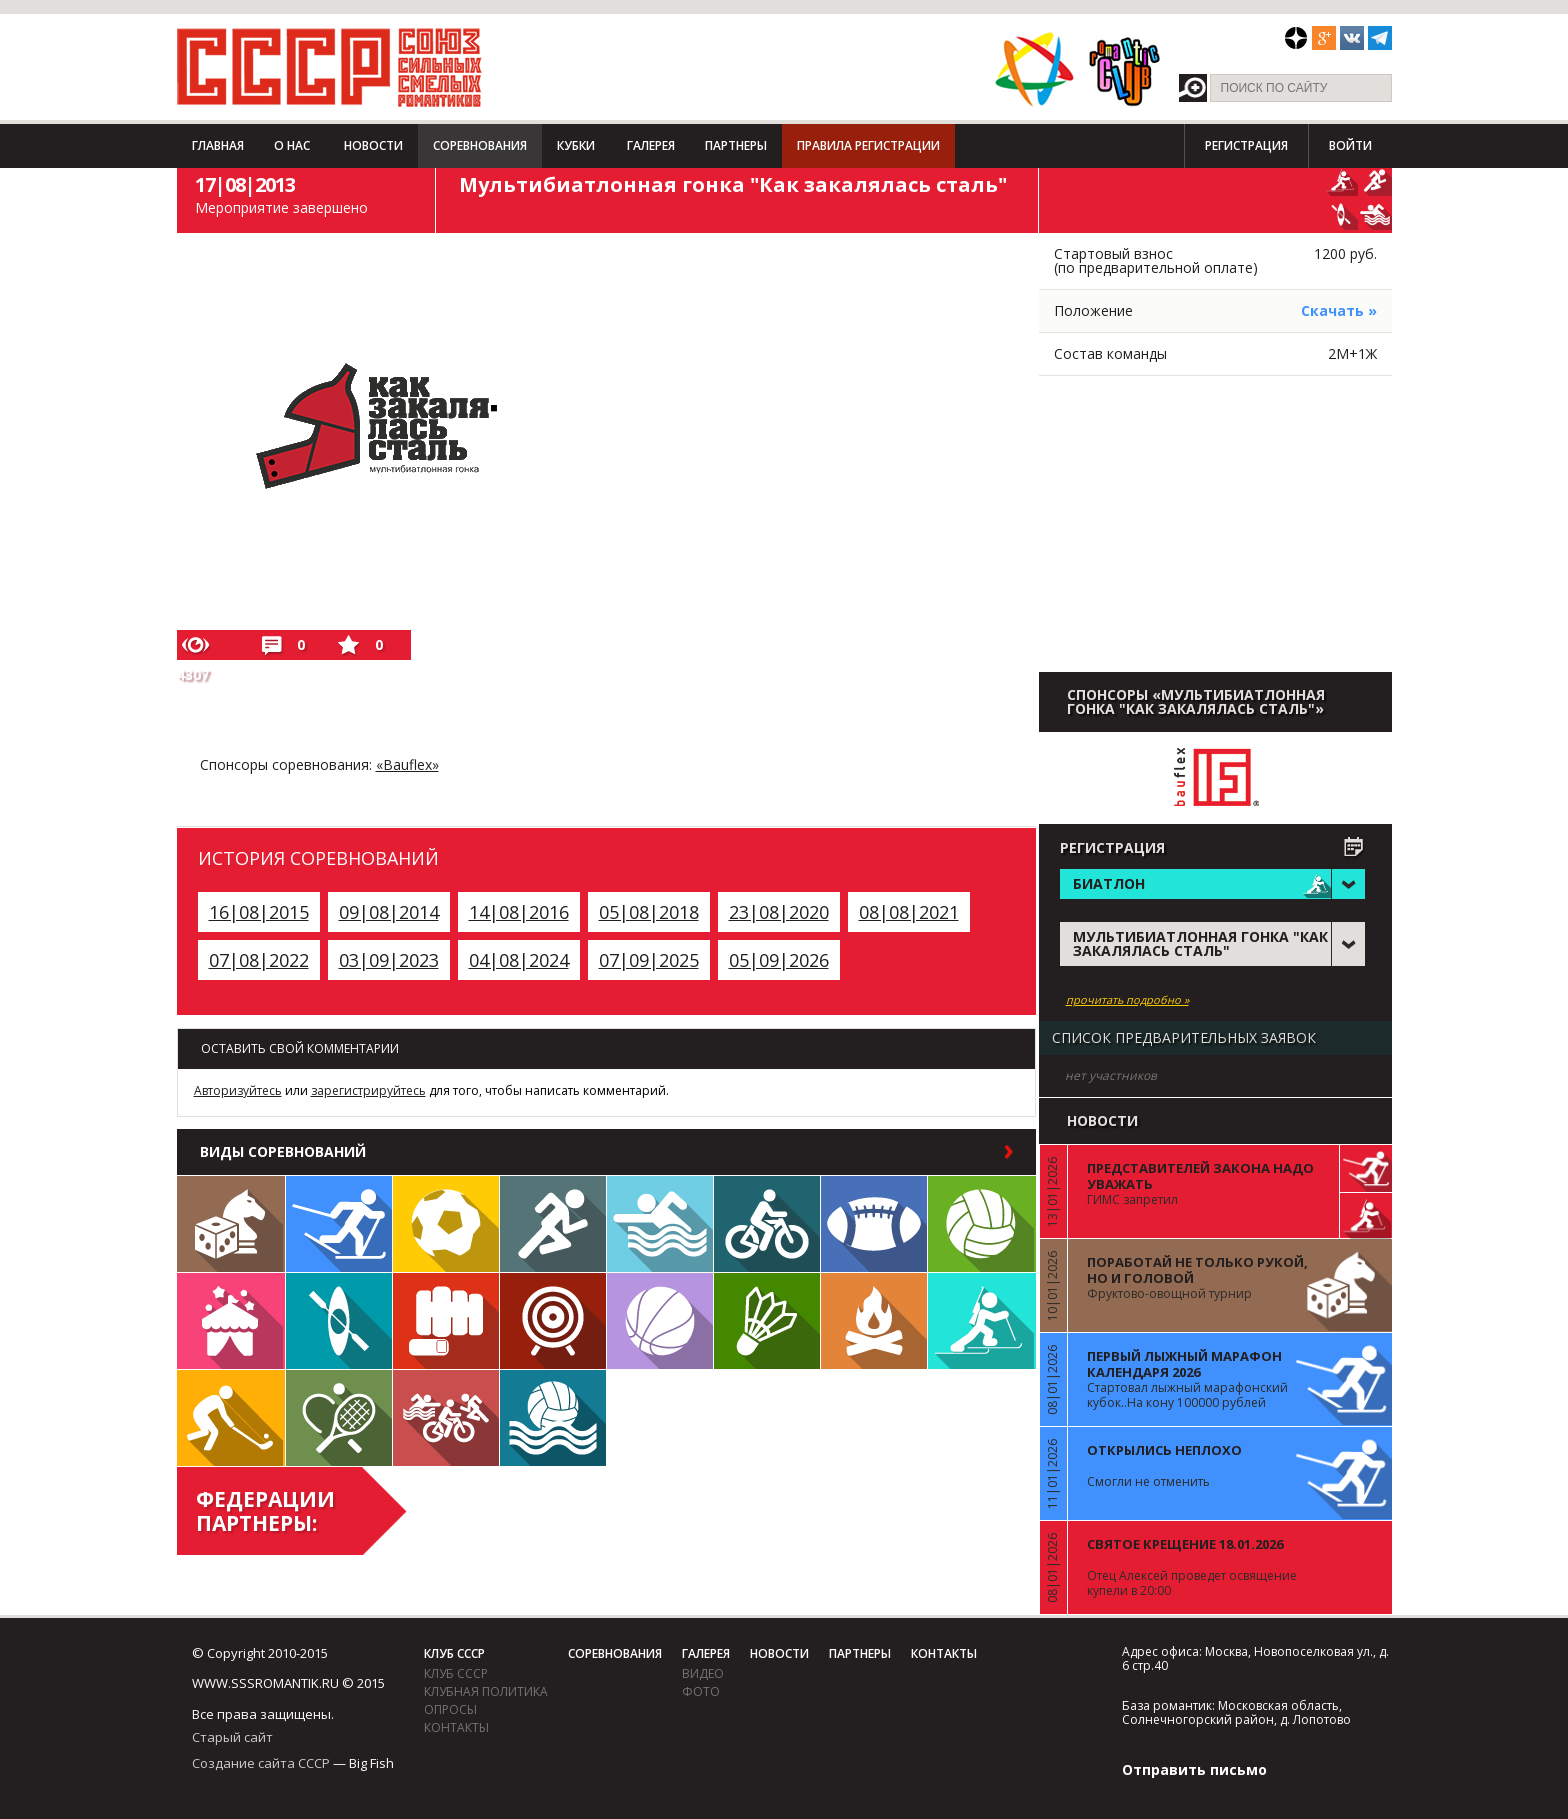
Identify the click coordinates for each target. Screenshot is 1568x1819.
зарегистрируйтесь (368, 1090)
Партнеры (736, 145)
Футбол (446, 1224)
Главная (218, 145)
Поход (874, 1321)
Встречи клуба (231, 1321)
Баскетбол (660, 1321)
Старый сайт (232, 1737)
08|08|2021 (909, 912)
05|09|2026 (779, 960)
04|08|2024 (519, 960)
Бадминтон (767, 1321)
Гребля (339, 1321)
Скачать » (1339, 310)
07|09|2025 (649, 960)
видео (703, 1673)
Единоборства (446, 1321)
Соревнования (480, 145)
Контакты (456, 1727)
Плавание (660, 1224)
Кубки (576, 145)
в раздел (962, 1152)
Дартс (553, 1321)
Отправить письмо (1194, 1769)
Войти (1350, 145)
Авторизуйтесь (238, 1090)
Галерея (651, 145)
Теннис (339, 1418)
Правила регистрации (868, 145)
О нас (292, 145)
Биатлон (982, 1321)
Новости (373, 145)
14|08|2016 (519, 912)
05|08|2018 (649, 912)
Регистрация (1246, 145)
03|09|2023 (389, 960)
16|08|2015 (259, 912)
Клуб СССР (454, 1653)
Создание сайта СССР (261, 1763)
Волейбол (982, 1224)
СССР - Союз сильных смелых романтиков (329, 67)
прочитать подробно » (1127, 1000)
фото (701, 1691)
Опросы (450, 1709)
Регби (874, 1224)
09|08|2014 (389, 912)
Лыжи (339, 1224)
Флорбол (231, 1418)
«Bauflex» (407, 764)
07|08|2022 (259, 960)
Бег (553, 1224)
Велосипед (767, 1224)
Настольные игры (231, 1224)
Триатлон (446, 1418)
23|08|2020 (779, 912)
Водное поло (553, 1418)
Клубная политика (486, 1691)
